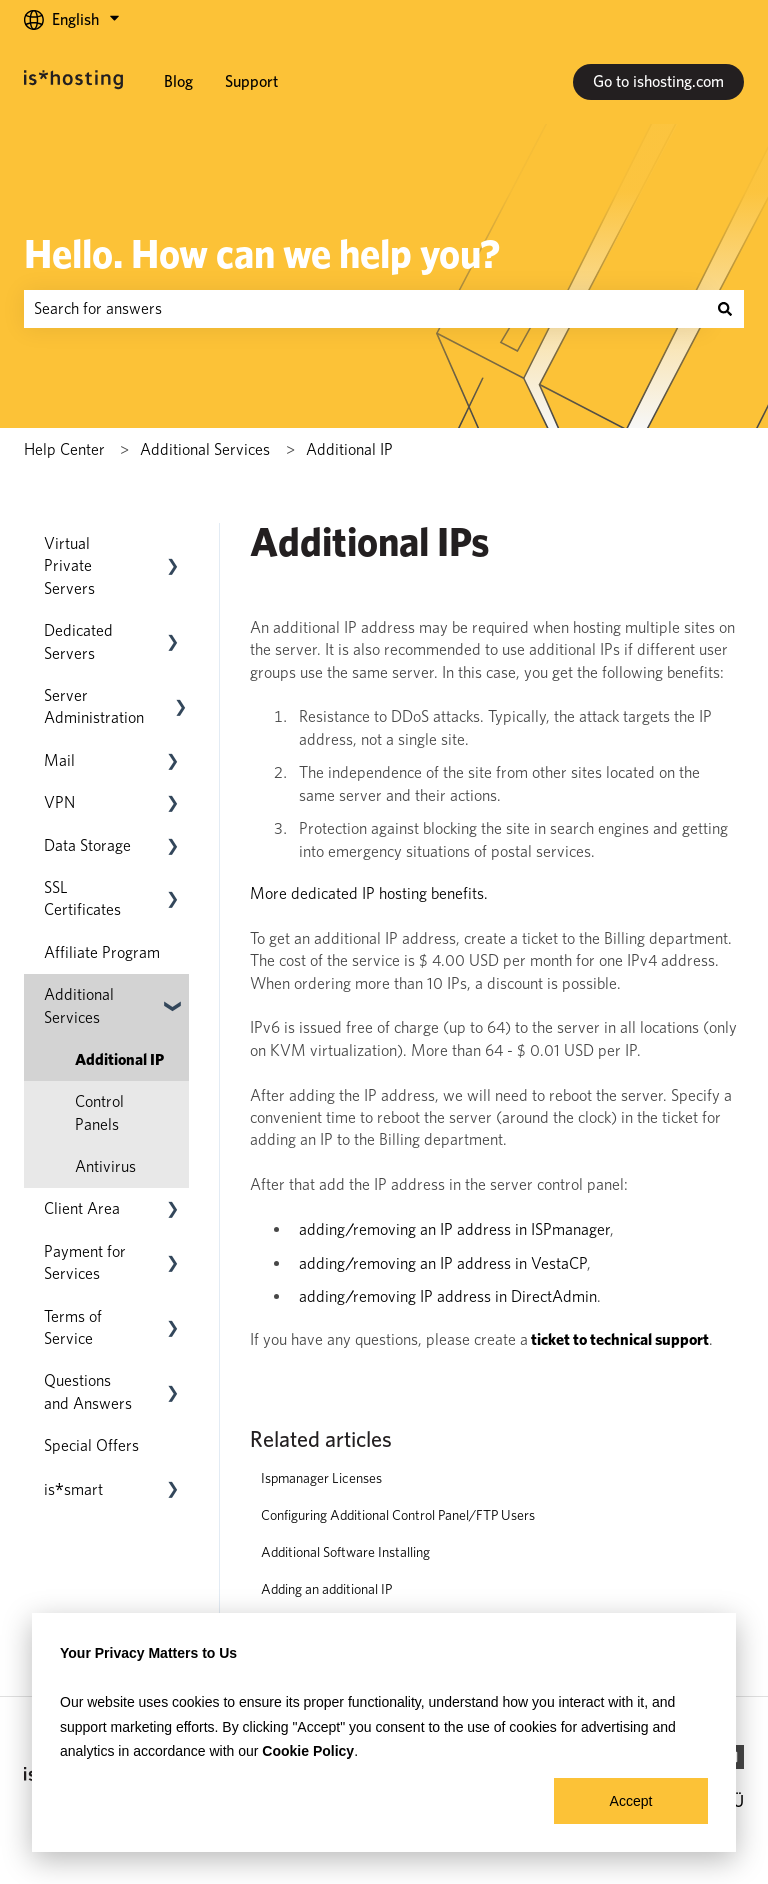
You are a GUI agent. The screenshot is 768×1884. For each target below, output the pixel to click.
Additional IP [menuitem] (119, 1059)
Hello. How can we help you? (262, 254)
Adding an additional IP (326, 1589)
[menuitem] (73, 1489)
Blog (178, 81)
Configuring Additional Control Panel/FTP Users (398, 1515)
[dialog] (384, 1732)
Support (251, 81)
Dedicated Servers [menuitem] (78, 641)
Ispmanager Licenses (321, 1478)
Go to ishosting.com (658, 81)
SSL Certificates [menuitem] (82, 898)
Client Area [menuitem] (82, 1208)
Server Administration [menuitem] (94, 706)
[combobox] (365, 309)
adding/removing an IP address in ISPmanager (454, 1229)
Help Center (64, 449)
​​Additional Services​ (205, 449)
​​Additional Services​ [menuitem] (79, 1005)
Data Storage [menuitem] (87, 845)
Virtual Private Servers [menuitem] (69, 566)
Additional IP (349, 449)
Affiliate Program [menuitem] (102, 952)
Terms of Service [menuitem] (73, 1327)
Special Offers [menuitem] (91, 1445)
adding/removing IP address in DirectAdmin (448, 1296)
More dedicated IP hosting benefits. (369, 893)
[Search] (725, 309)
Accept (631, 1801)
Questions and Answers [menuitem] (88, 1391)
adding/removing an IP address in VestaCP (443, 1263)
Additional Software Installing (345, 1552)
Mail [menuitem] (59, 760)
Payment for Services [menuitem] (85, 1262)
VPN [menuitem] (59, 802)
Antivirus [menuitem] (105, 1166)
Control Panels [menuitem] (99, 1112)
